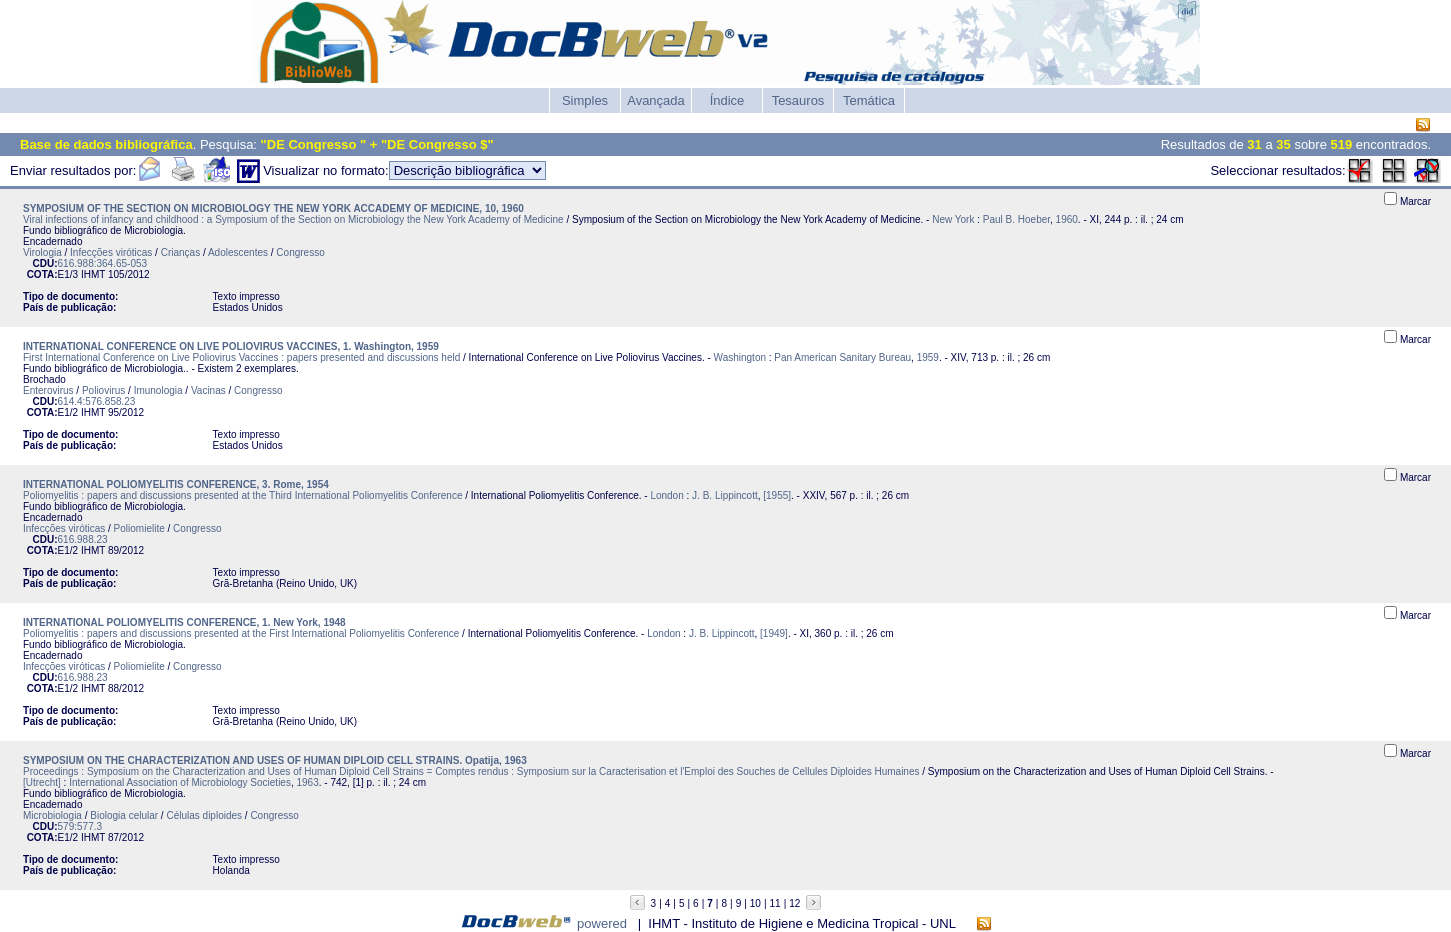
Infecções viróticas (111, 252)
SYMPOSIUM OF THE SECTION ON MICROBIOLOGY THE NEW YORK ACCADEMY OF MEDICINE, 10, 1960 (273, 208)
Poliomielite (139, 528)
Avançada (656, 100)
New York (953, 219)
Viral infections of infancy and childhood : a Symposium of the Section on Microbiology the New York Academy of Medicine (293, 219)
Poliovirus (103, 390)
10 (755, 903)
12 (794, 903)
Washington (740, 357)
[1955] (777, 495)
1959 (928, 357)
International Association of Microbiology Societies (180, 782)
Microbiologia (52, 815)
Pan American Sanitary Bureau (842, 357)
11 (775, 903)
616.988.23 (83, 539)
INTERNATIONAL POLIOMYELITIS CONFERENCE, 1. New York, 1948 (184, 622)
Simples (585, 100)
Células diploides (204, 815)
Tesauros (798, 100)
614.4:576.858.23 (97, 401)
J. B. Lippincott (725, 495)
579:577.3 (80, 826)
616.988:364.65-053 (103, 263)
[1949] (774, 633)
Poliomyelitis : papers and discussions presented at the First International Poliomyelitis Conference (241, 633)
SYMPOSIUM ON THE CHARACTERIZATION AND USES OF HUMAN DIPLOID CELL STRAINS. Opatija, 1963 (275, 760)
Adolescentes (238, 252)
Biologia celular (124, 815)
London (666, 495)
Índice (727, 100)
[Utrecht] (42, 782)
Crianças (180, 252)
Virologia (42, 252)
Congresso (300, 252)
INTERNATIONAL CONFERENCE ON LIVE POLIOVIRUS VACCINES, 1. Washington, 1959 (231, 346)
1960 (1067, 219)
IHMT (93, 274)
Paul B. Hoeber (1016, 219)
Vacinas (208, 390)
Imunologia (158, 390)
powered (602, 923)
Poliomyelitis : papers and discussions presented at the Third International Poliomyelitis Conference (243, 495)
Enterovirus (48, 390)
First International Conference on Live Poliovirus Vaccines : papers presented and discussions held (241, 357)
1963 (308, 782)
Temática (869, 100)
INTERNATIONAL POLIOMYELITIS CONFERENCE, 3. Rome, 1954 (176, 484)
